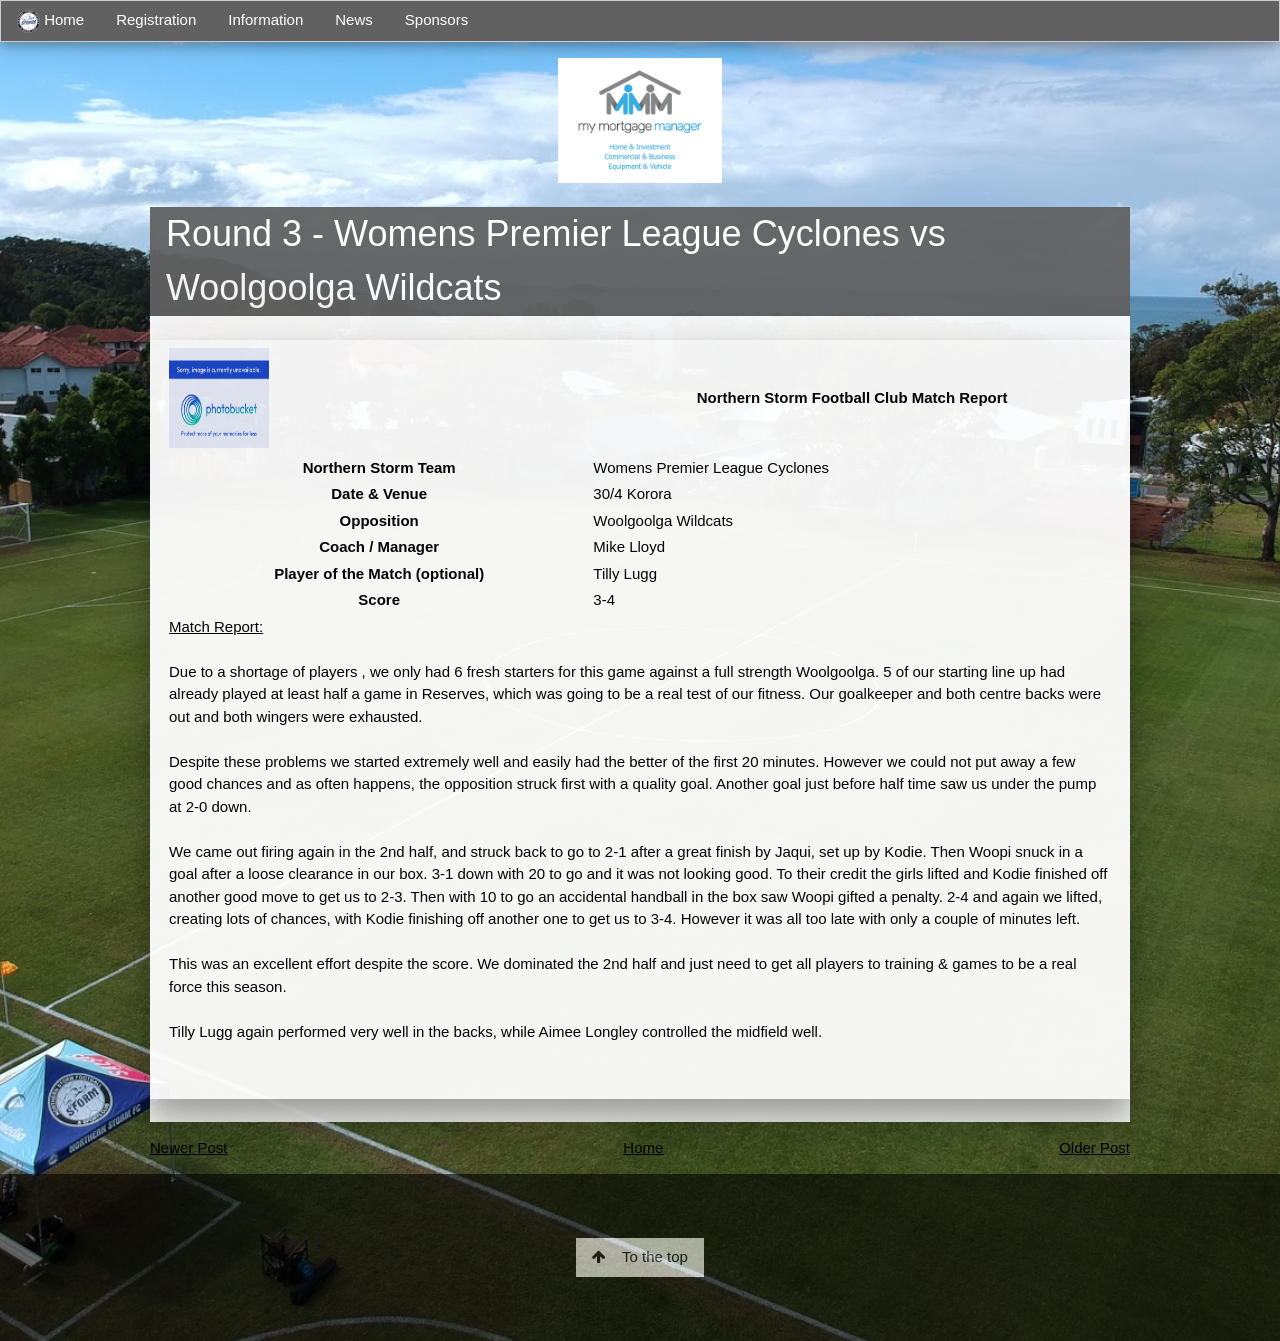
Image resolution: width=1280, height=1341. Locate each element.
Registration (156, 19)
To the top (640, 1256)
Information (265, 19)
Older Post (1094, 1147)
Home (50, 21)
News (354, 19)
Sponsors (436, 19)
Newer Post (189, 1147)
